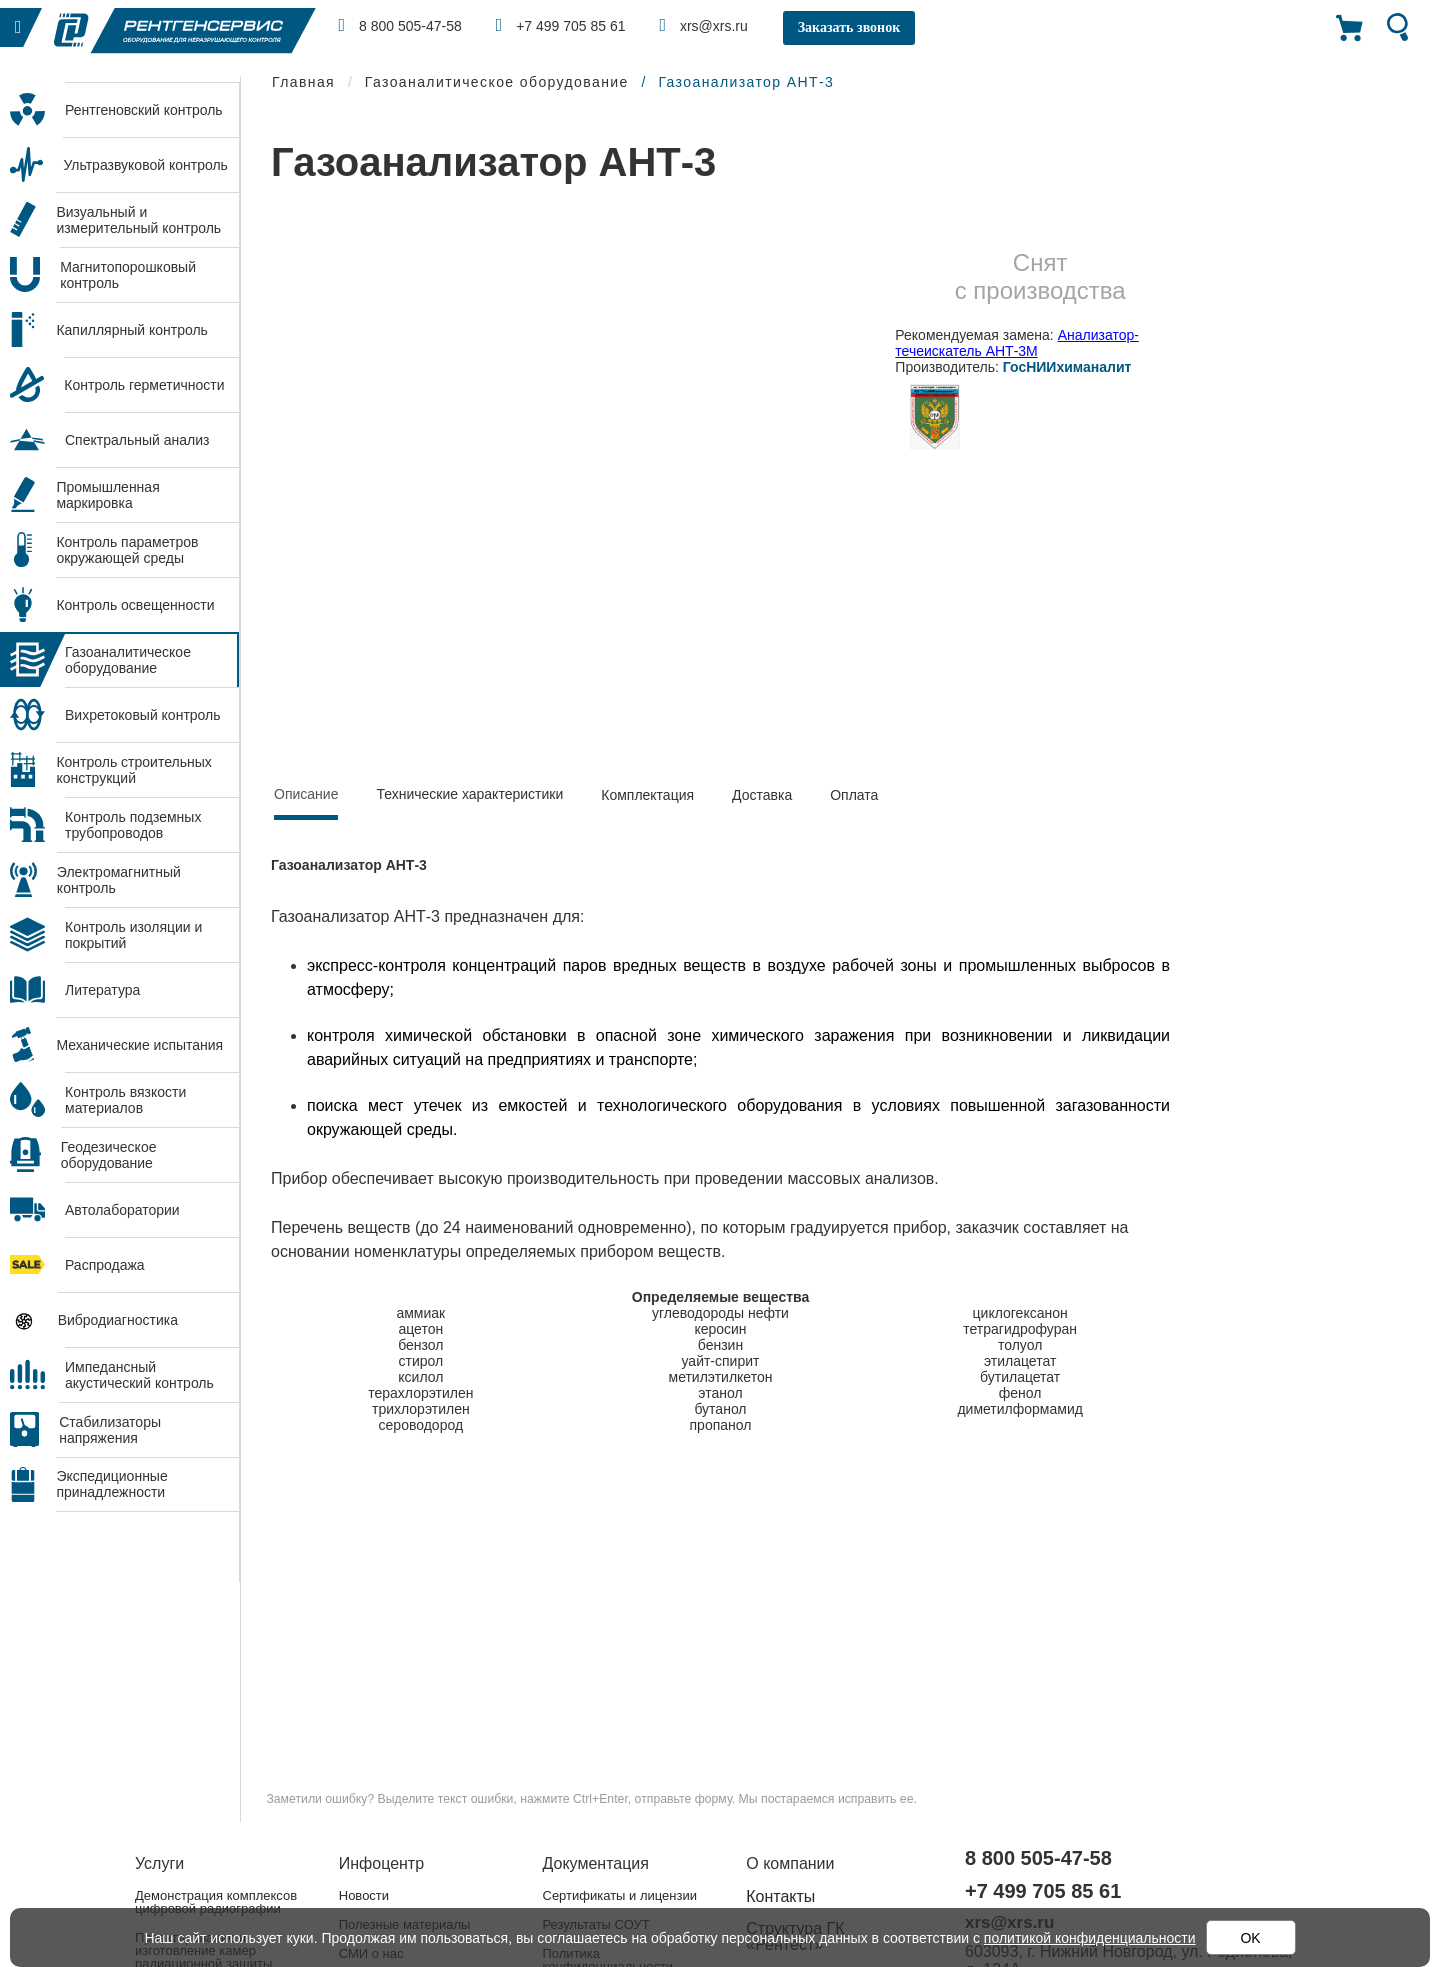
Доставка (762, 795)
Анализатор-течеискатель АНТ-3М (1017, 343)
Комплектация (647, 795)
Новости (364, 1895)
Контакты (780, 1896)
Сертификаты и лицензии (620, 1895)
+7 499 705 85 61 (561, 25)
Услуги (159, 1863)
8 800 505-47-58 (400, 25)
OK (1250, 1938)
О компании (790, 1863)
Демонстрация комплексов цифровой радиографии (216, 1902)
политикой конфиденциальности (1090, 1938)
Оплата (854, 795)
